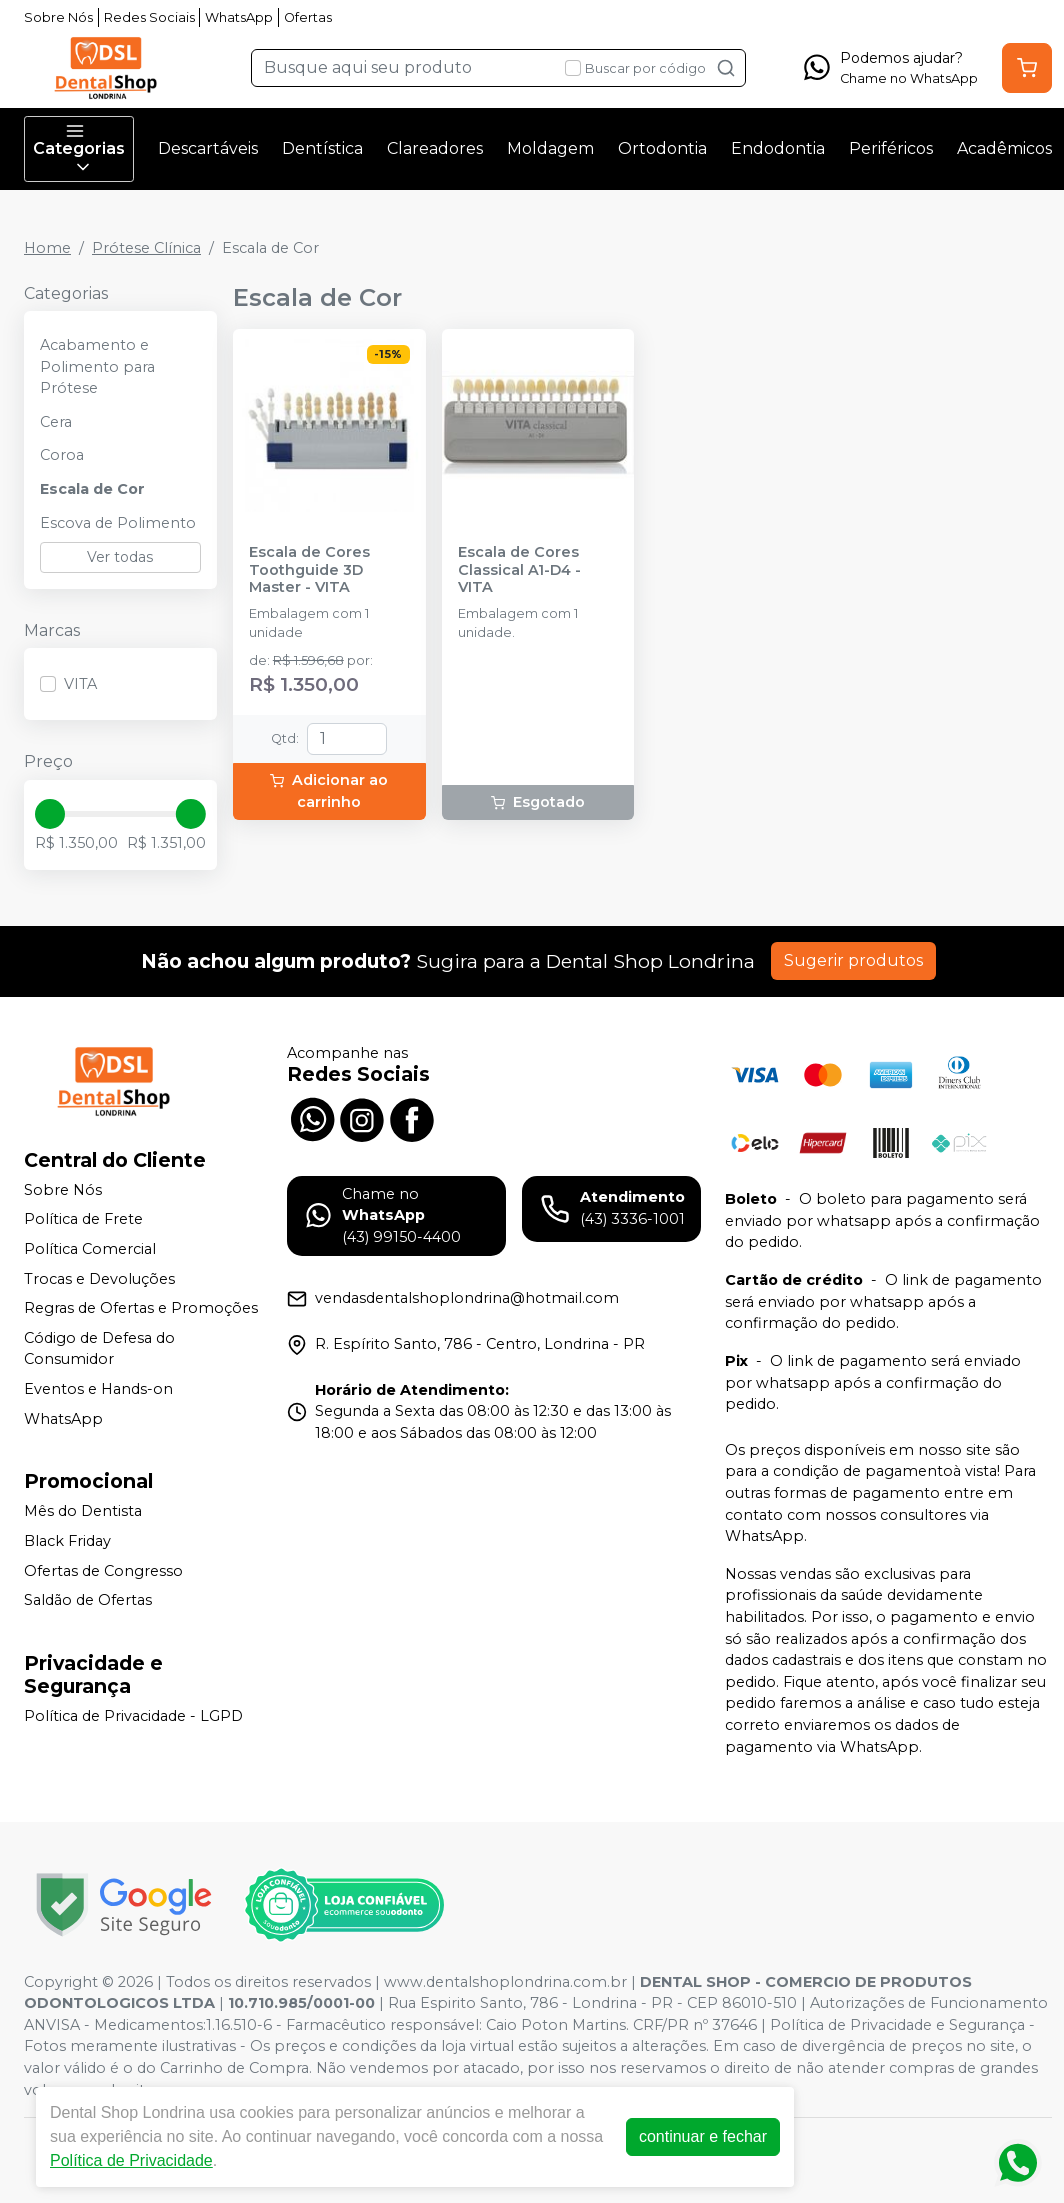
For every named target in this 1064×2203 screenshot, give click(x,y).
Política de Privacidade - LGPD (133, 1716)
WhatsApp (239, 17)
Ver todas (120, 557)
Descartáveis (208, 148)
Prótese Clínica (146, 248)
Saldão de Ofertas (88, 1600)
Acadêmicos (1004, 148)
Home (47, 248)
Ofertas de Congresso (103, 1571)
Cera (56, 422)
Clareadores (435, 148)
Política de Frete (83, 1220)
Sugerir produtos (853, 960)
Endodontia (778, 148)
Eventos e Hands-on (98, 1389)
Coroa (62, 455)
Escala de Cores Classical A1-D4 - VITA (519, 570)
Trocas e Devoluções (99, 1279)
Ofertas (308, 17)
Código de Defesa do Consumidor (99, 1349)
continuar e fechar (693, 2136)
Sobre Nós (58, 17)
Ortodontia (662, 148)
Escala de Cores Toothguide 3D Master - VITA (309, 570)
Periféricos (891, 148)
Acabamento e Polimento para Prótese (97, 366)
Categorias (79, 149)
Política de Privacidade (121, 2160)
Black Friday (67, 1541)
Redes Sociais (149, 17)
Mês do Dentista (83, 1511)
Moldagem (550, 148)
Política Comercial (90, 1249)
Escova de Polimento (118, 523)
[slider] (50, 814)
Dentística (322, 148)
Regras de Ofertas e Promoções (141, 1308)
